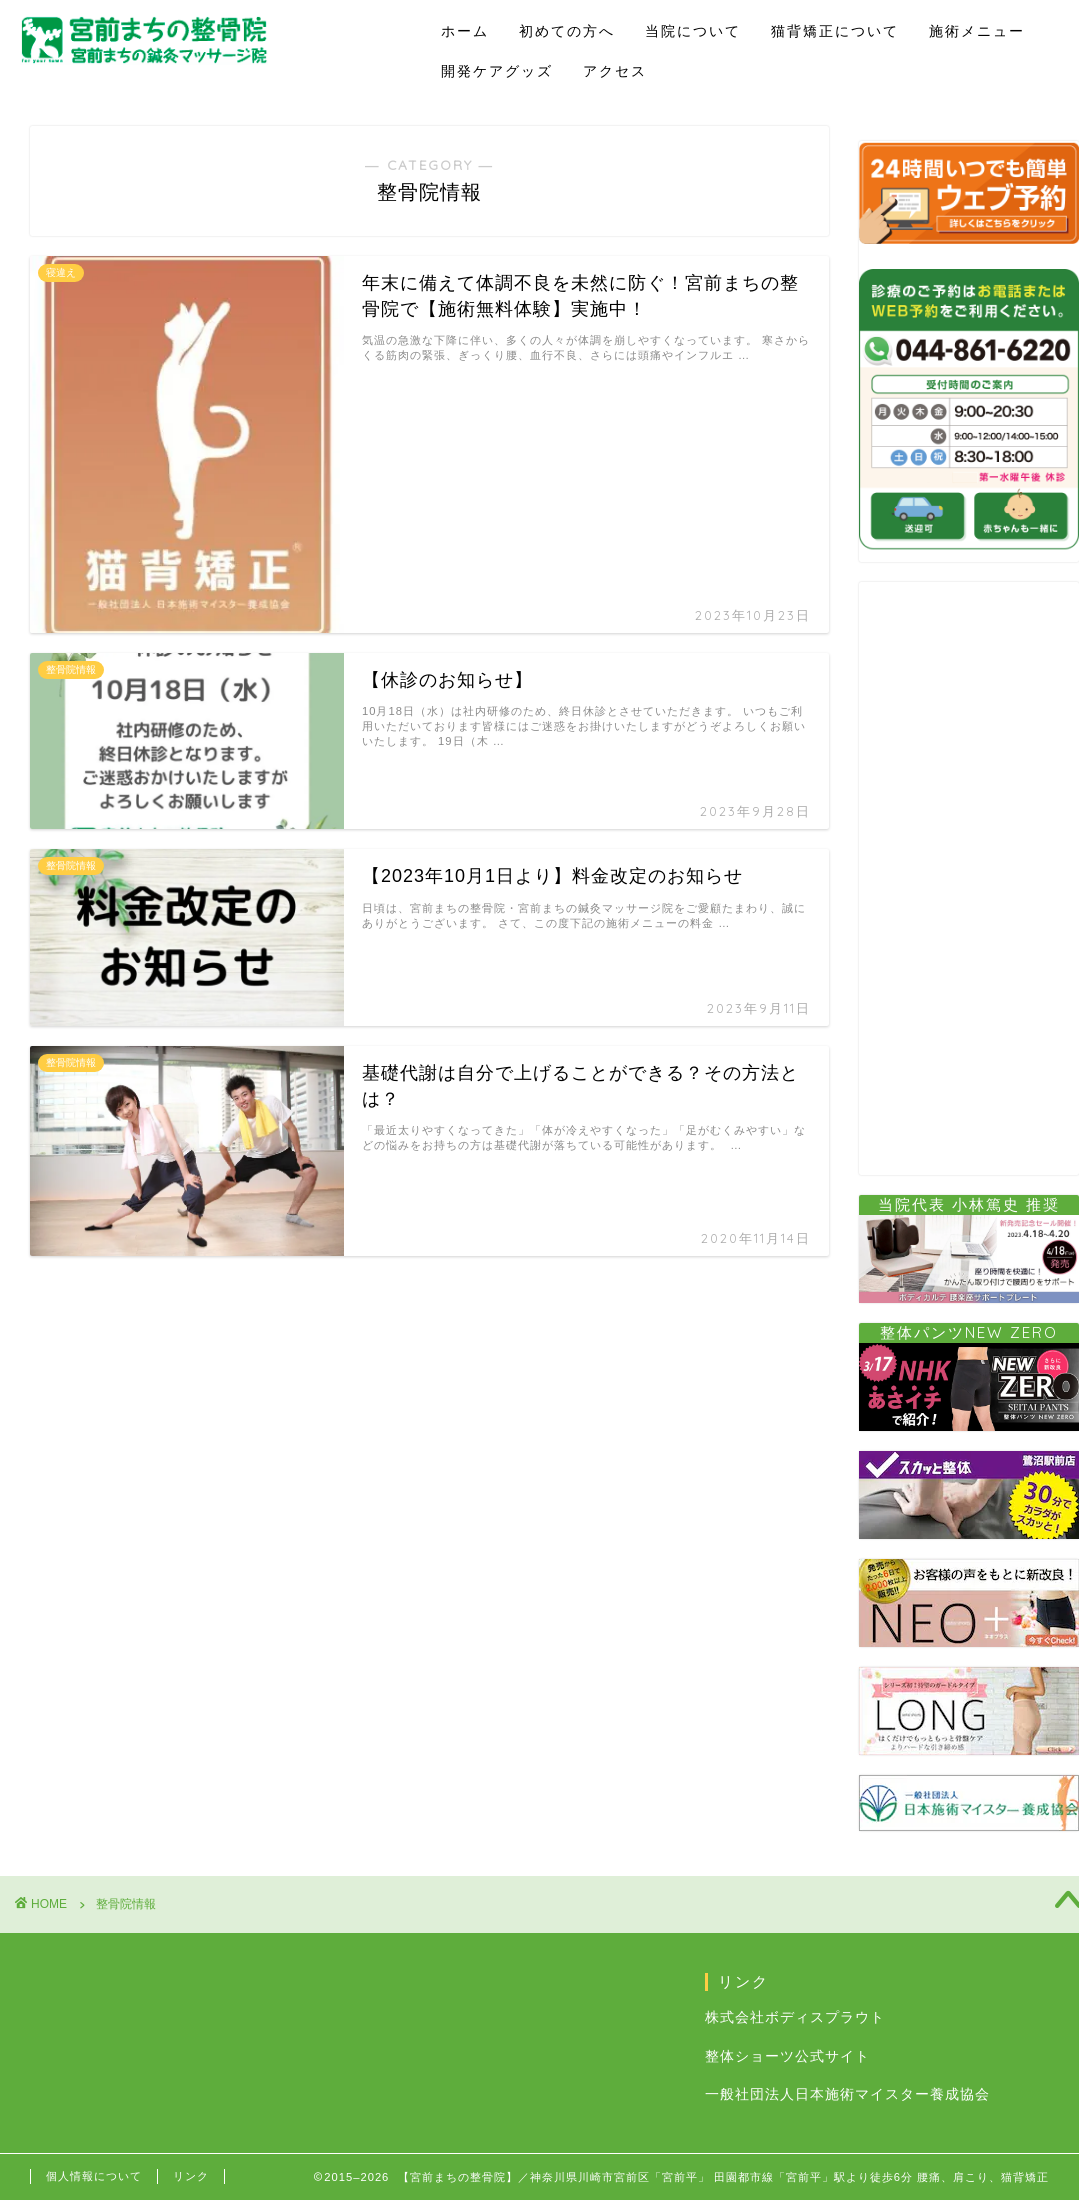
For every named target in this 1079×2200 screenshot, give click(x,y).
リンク (191, 2176)
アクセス (615, 71)
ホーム (465, 31)
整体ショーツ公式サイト (787, 2056)
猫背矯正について (835, 31)
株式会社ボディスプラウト (795, 2017)
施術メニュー (977, 31)
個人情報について (94, 2176)
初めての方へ (567, 31)
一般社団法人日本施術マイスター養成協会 (847, 2094)
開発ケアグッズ (497, 71)
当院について (693, 31)
